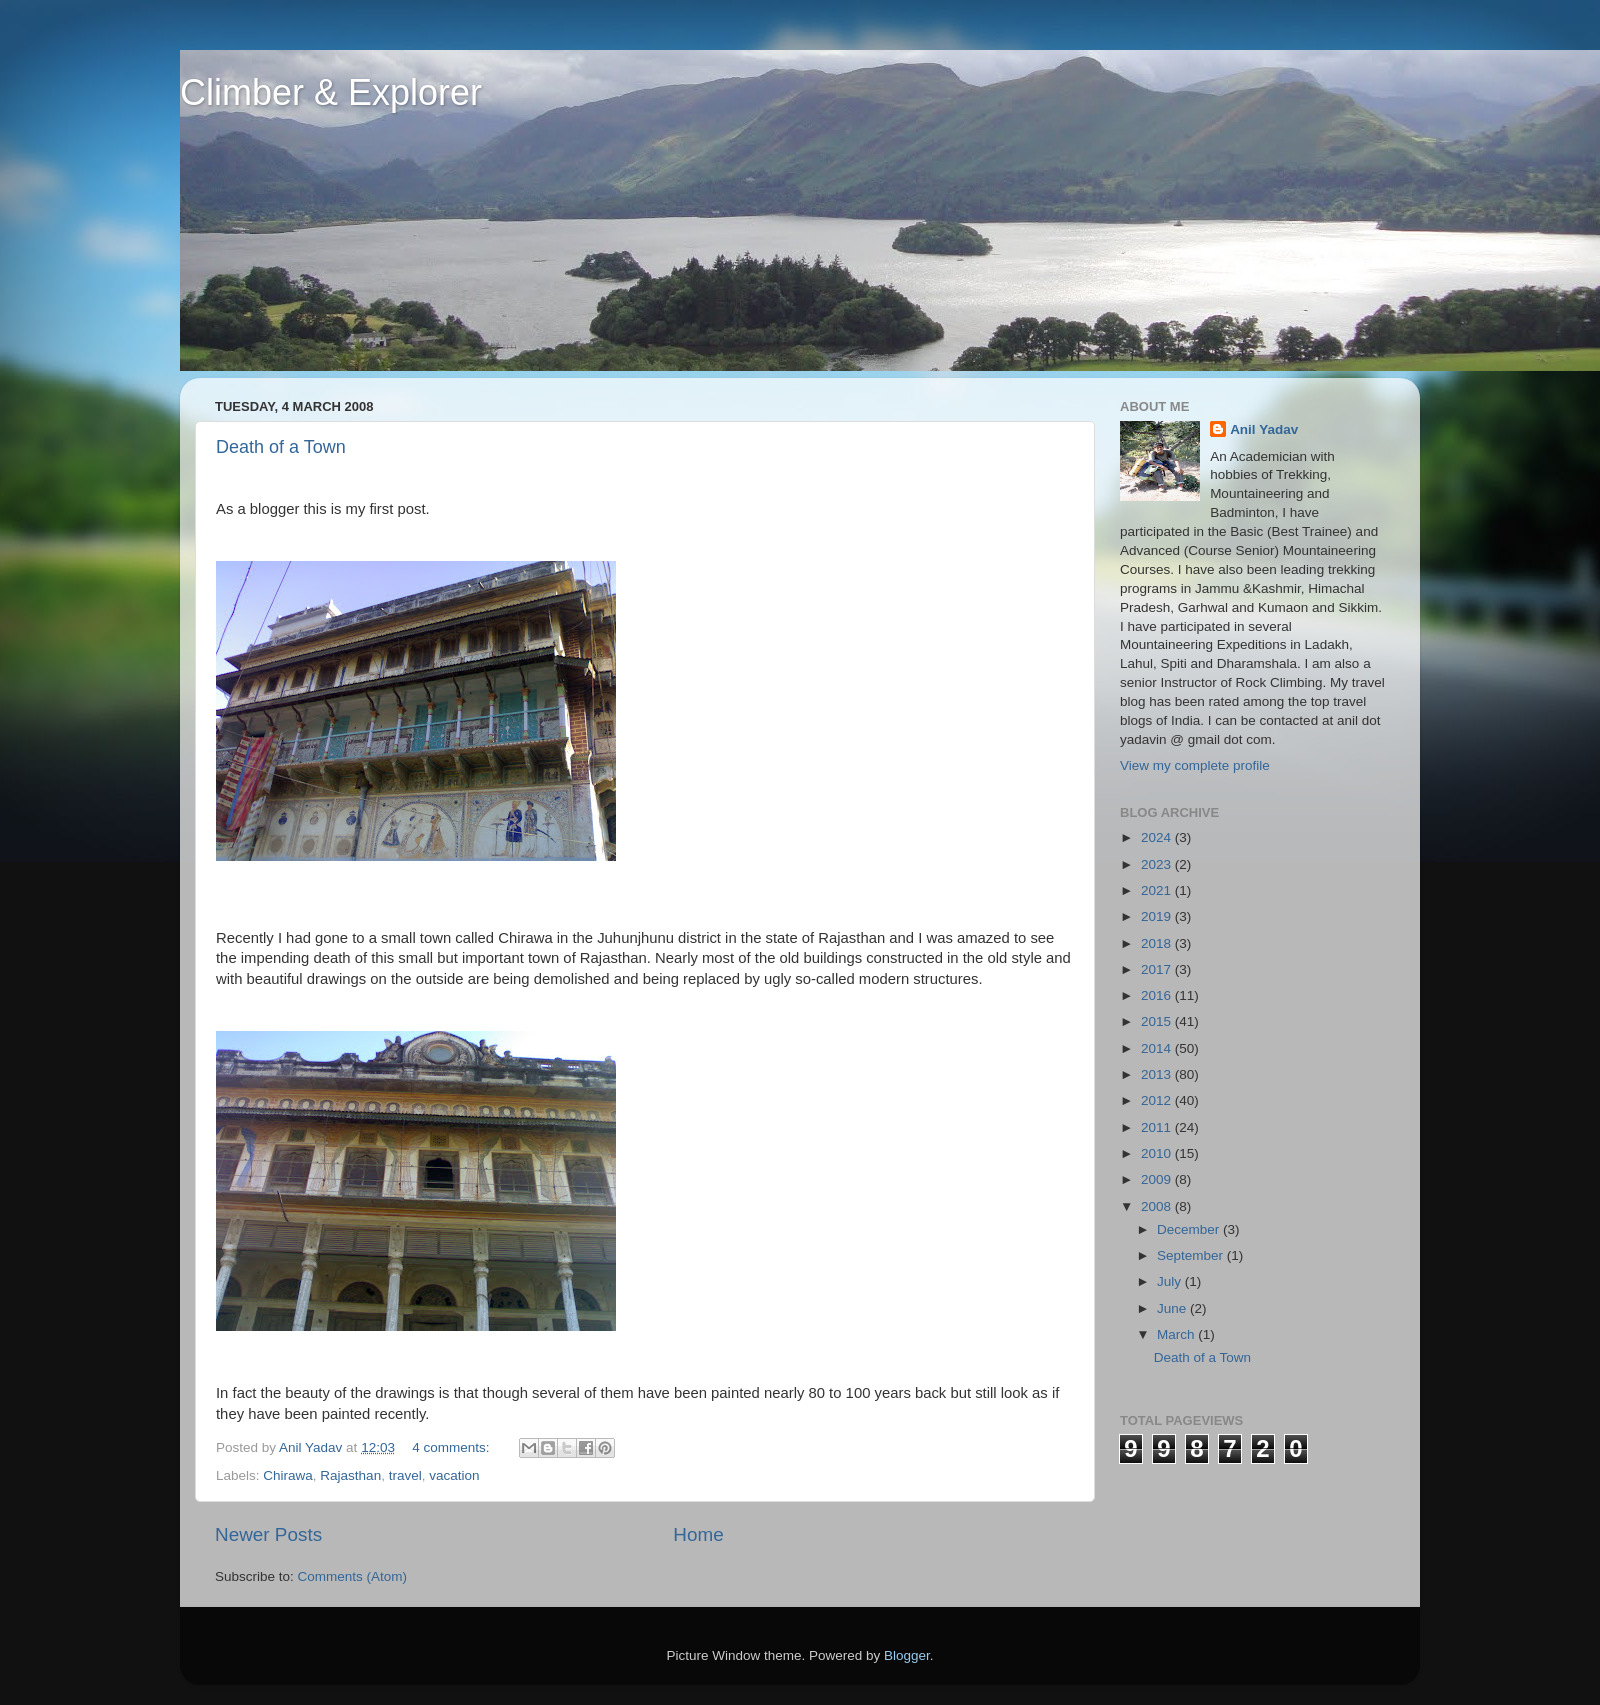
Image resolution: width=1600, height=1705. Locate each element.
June (1173, 1308)
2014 (1158, 1048)
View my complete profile (1195, 765)
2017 (1158, 969)
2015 (1158, 1021)
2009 (1158, 1179)
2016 (1158, 995)
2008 (1158, 1206)
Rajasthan (350, 1475)
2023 (1158, 864)
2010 (1158, 1153)
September (1192, 1255)
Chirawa (288, 1475)
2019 (1158, 916)
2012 (1158, 1100)
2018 (1158, 943)
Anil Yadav (1264, 429)
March (1177, 1334)
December (1190, 1229)
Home (698, 1534)
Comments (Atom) (353, 1576)
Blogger (907, 1655)
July (1171, 1281)
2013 (1158, 1074)
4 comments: (452, 1447)
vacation (454, 1475)
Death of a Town (281, 447)
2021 (1158, 890)
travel (405, 1475)
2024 (1158, 837)
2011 (1158, 1127)
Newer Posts (268, 1534)
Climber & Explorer (331, 92)
